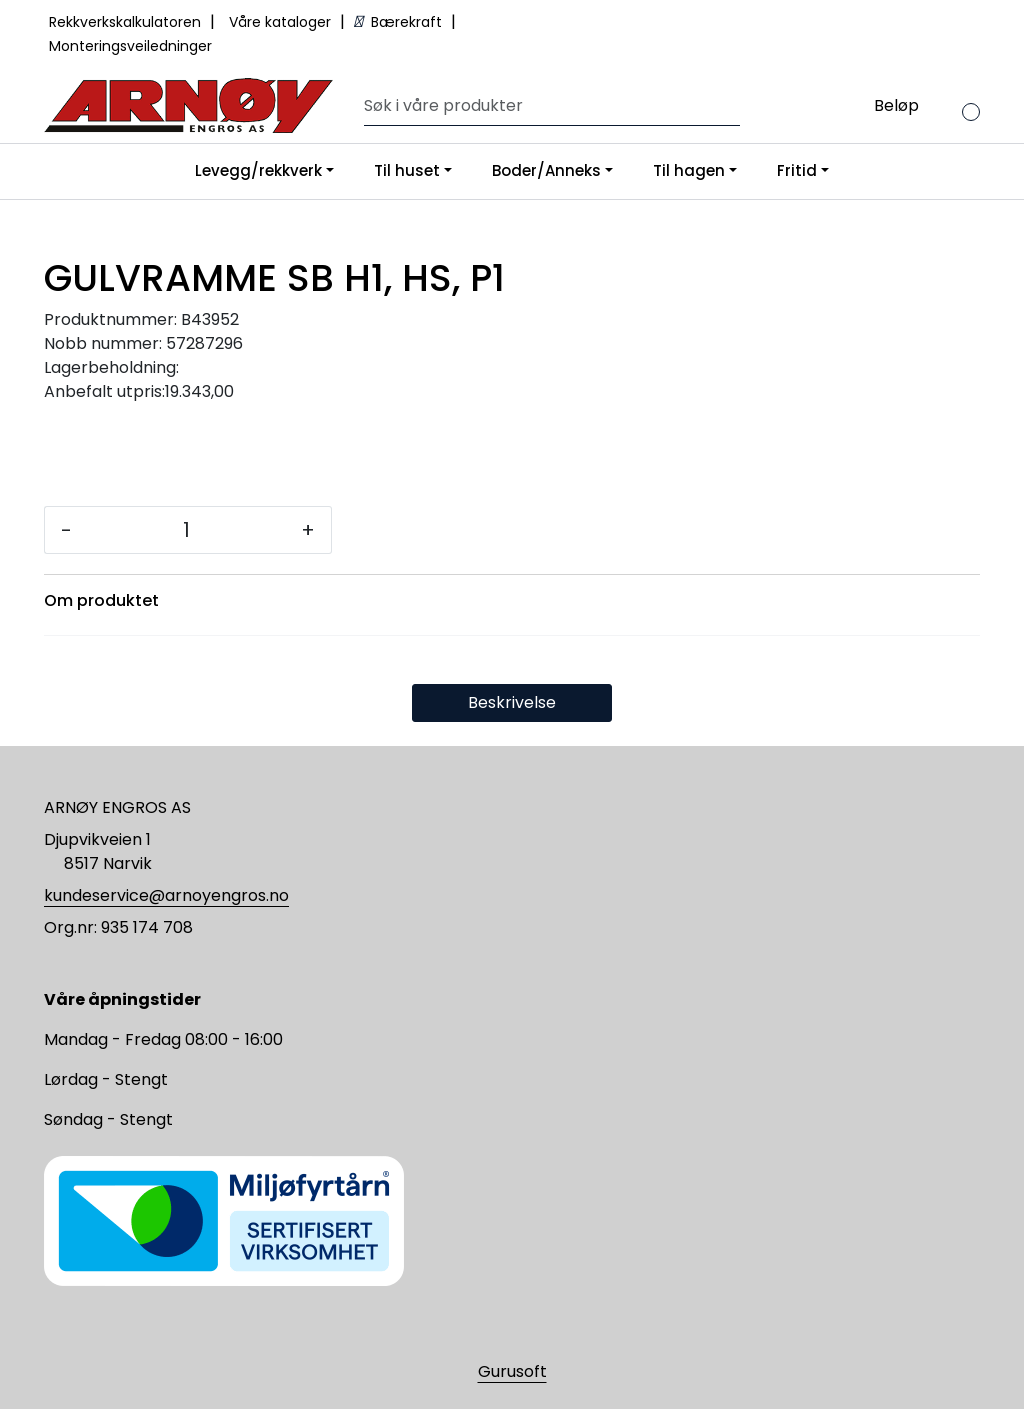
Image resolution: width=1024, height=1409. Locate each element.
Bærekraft (400, 22)
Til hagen (689, 170)
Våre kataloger (282, 22)
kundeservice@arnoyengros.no (166, 895)
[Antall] (186, 530)
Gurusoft (512, 1371)
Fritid (797, 170)
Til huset (407, 170)
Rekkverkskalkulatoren (127, 22)
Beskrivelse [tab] (512, 702)
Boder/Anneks (546, 170)
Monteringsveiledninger (130, 46)
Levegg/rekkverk (258, 170)
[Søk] (547, 106)
